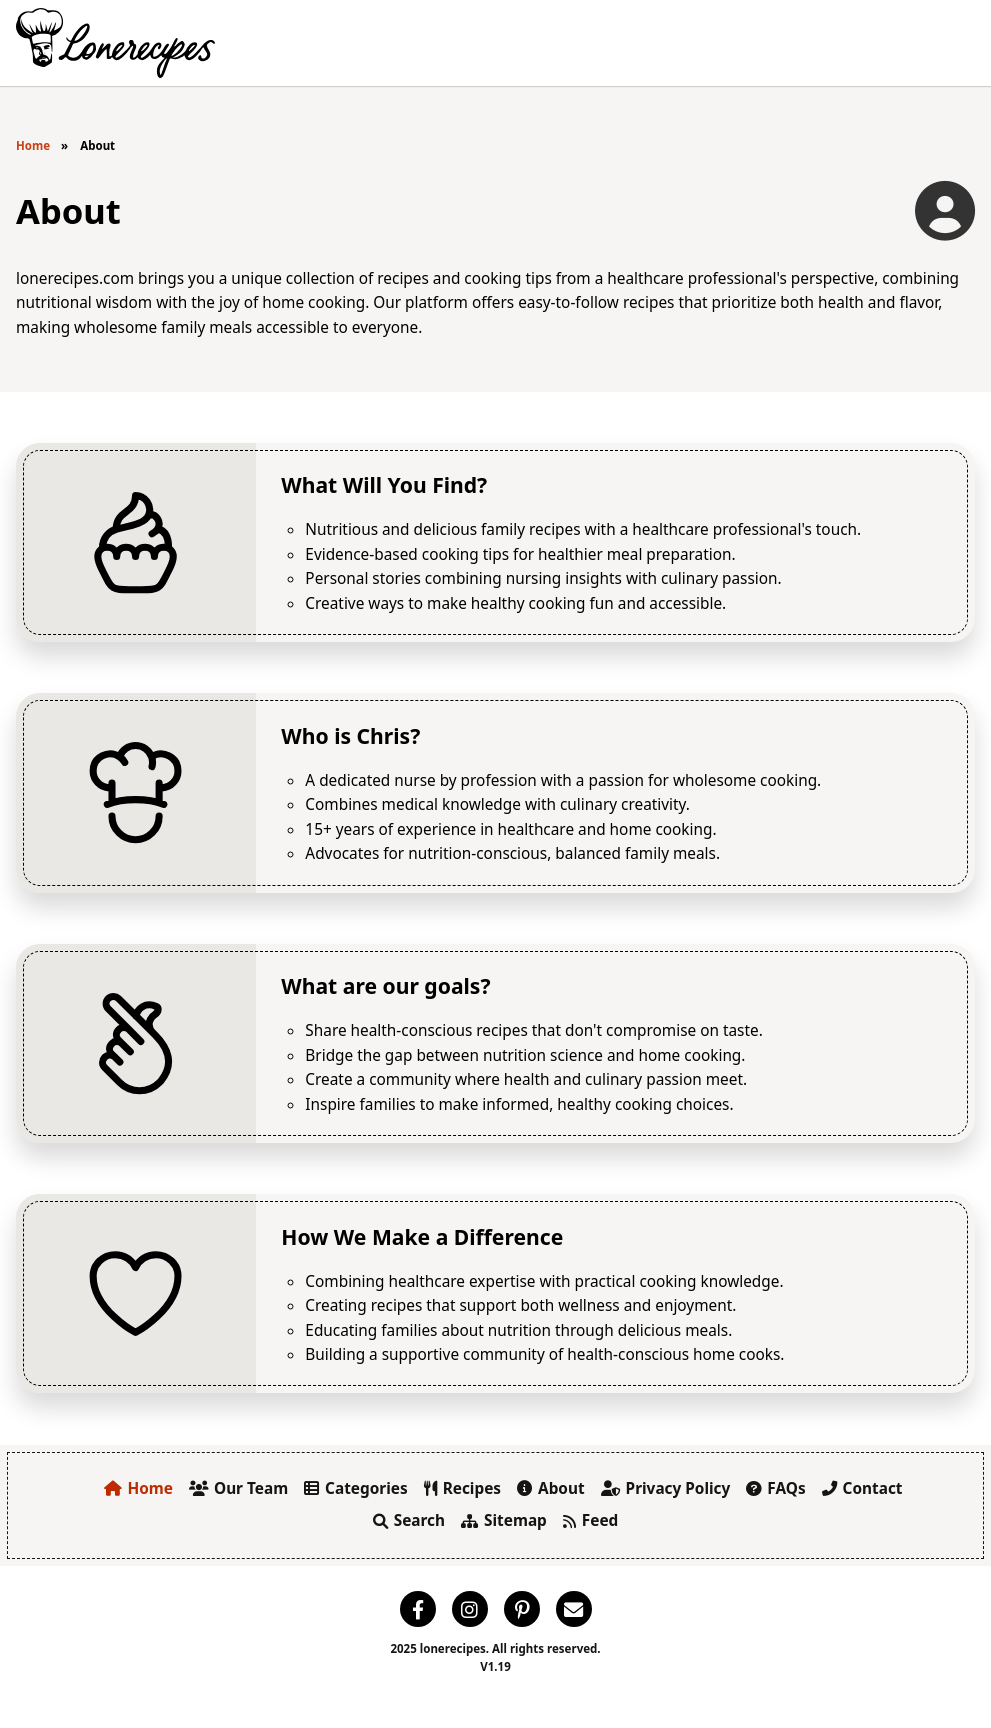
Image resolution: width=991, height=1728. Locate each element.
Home (33, 145)
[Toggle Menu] (952, 43)
